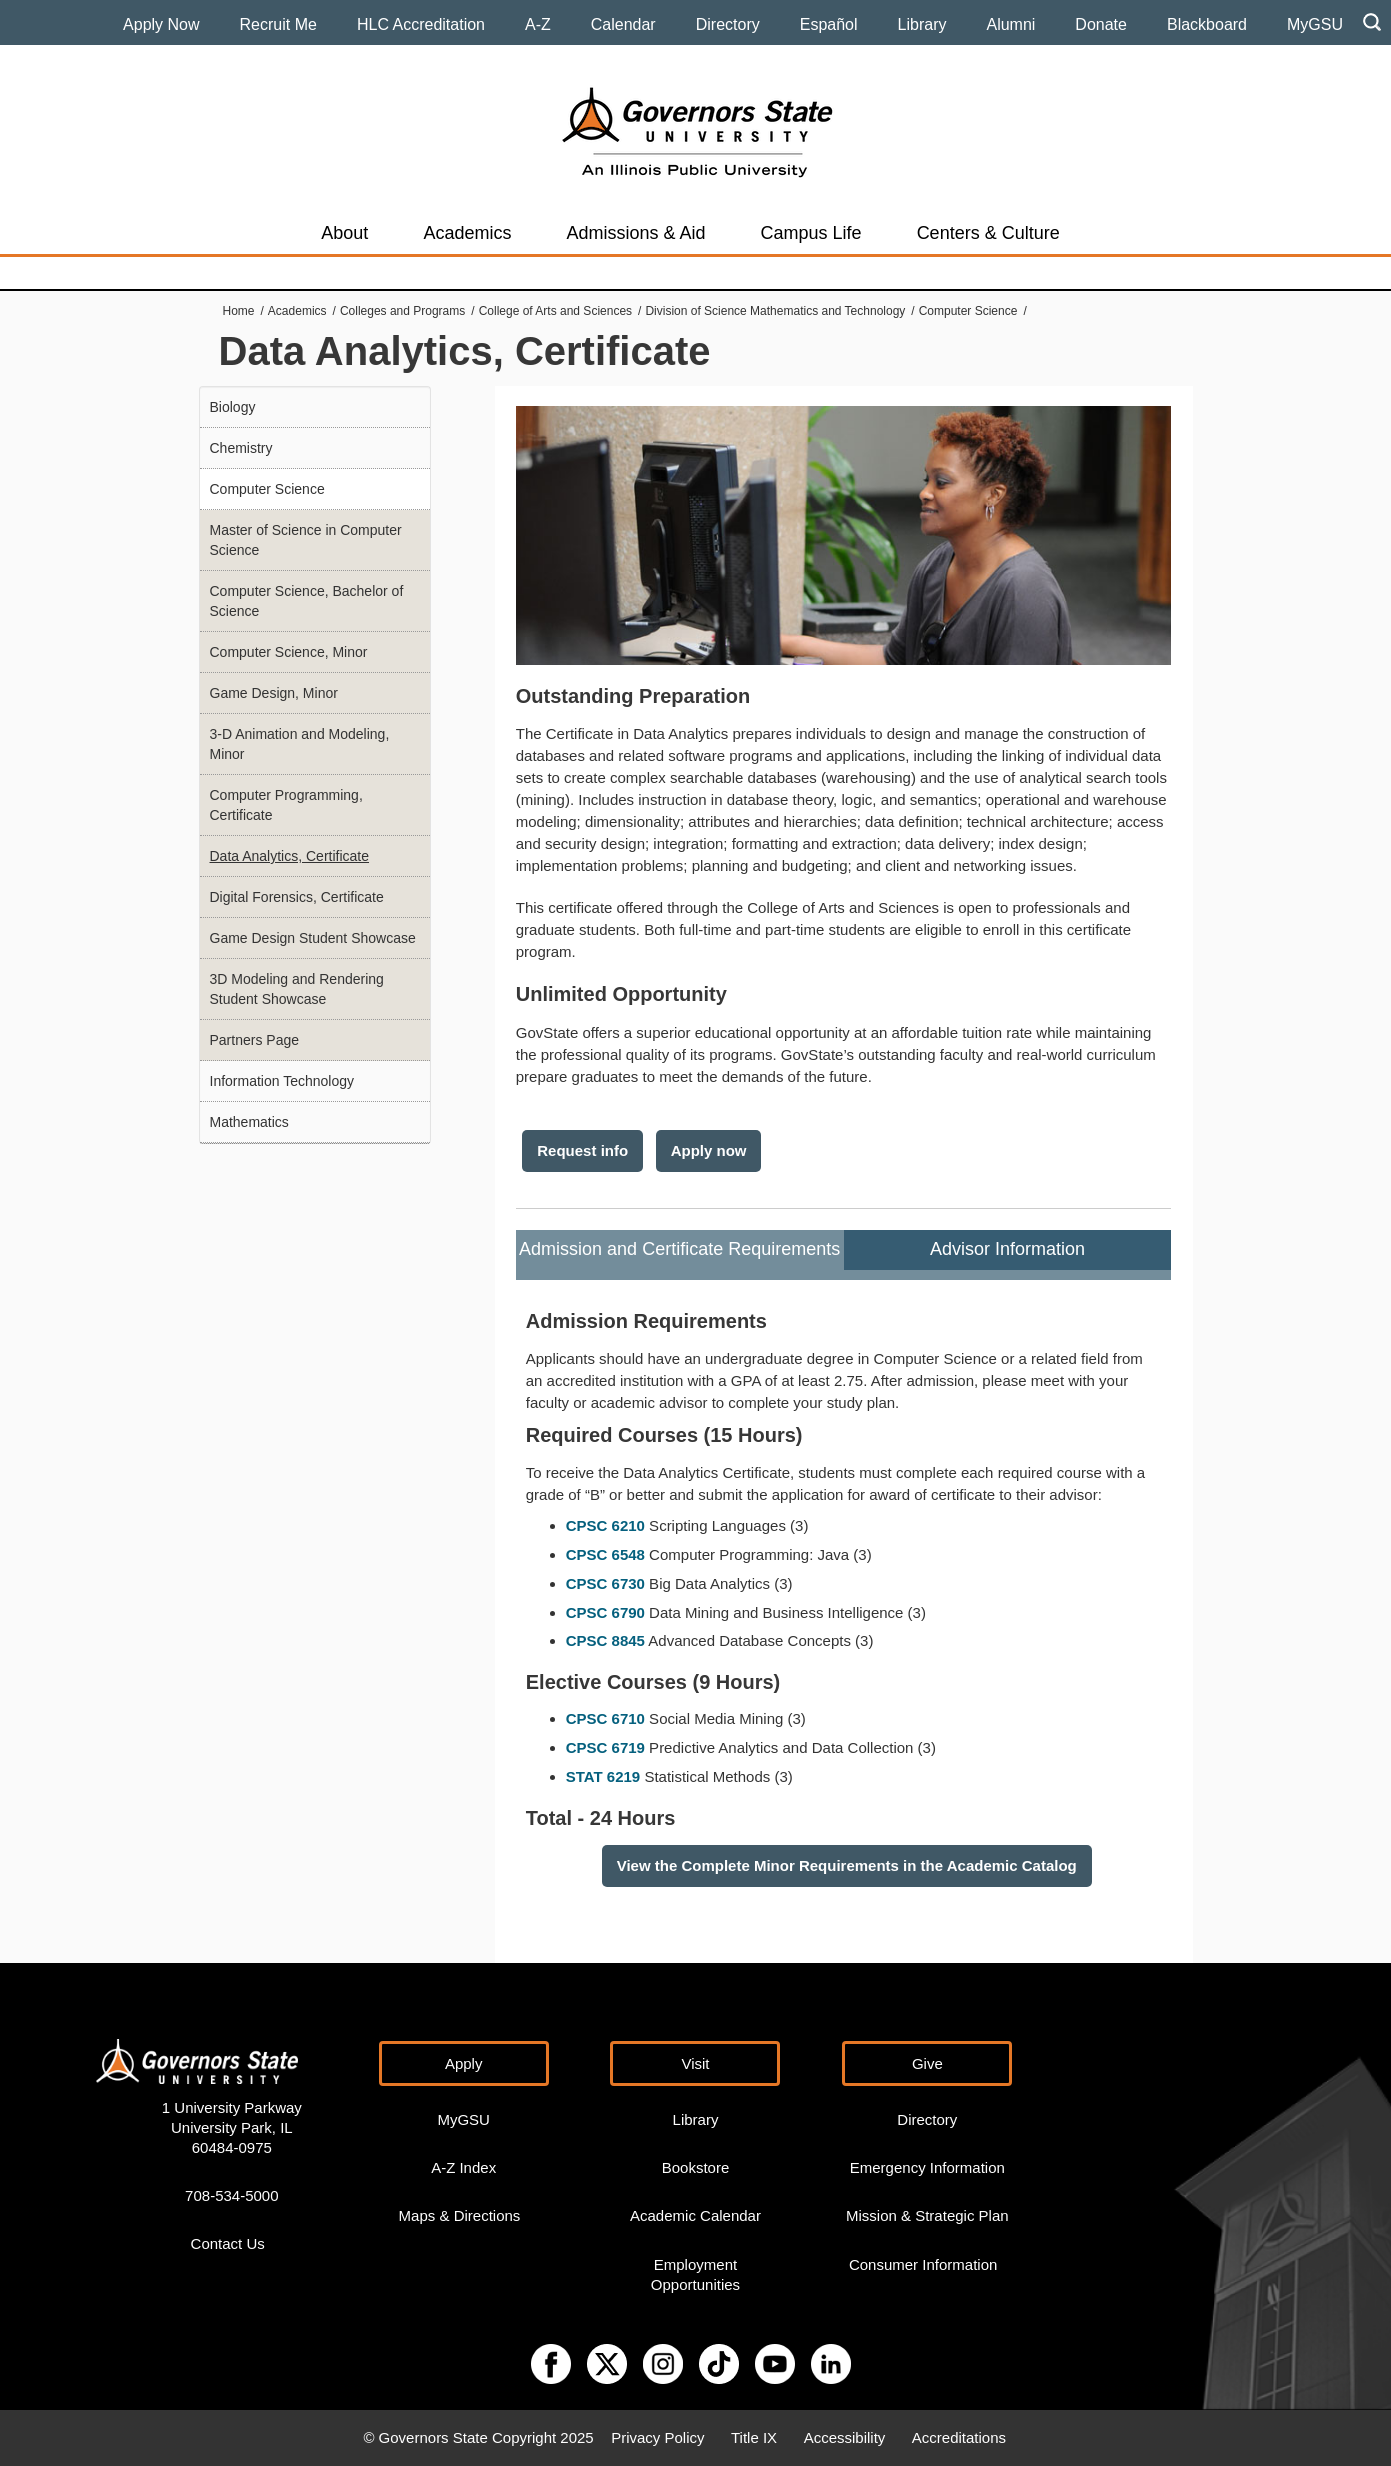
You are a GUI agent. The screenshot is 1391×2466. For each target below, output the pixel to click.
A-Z (538, 24)
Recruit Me (278, 24)
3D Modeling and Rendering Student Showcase (297, 989)
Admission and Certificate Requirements (679, 1249)
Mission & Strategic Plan (927, 2215)
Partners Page (255, 1040)
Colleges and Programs (402, 311)
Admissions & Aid (635, 233)
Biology (233, 407)
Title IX (754, 2437)
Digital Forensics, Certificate (297, 897)
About (344, 233)
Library (922, 24)
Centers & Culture (988, 233)
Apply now (709, 1150)
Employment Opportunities (695, 2274)
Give (927, 2063)
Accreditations (959, 2437)
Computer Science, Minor (289, 652)
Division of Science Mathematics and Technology (775, 311)
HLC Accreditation (421, 24)
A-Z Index (463, 2167)
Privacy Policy (657, 2437)
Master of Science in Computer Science (306, 540)
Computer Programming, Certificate (286, 805)
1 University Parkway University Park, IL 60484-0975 (232, 2127)
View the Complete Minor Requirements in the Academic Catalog (847, 1865)
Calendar (623, 24)
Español (829, 24)
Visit (695, 2063)
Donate (1101, 24)
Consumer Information (923, 2264)
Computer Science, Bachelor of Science (307, 601)
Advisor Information (1007, 1249)
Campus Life (811, 233)
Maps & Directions (460, 2215)
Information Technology (282, 1081)
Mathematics (249, 1122)
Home (239, 311)
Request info (582, 1150)
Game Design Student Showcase (313, 938)
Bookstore (696, 2167)
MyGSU (1315, 24)
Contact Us (228, 2243)
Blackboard (1207, 24)
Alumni (1010, 24)
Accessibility (845, 2437)
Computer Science (968, 311)
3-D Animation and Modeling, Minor (300, 744)
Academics (467, 233)
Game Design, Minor (274, 693)
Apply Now (161, 24)
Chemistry (241, 448)
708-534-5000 (231, 2195)
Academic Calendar (695, 2215)
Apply (464, 2063)
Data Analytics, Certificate (290, 856)
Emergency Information (927, 2167)
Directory (728, 24)
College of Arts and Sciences (555, 311)
